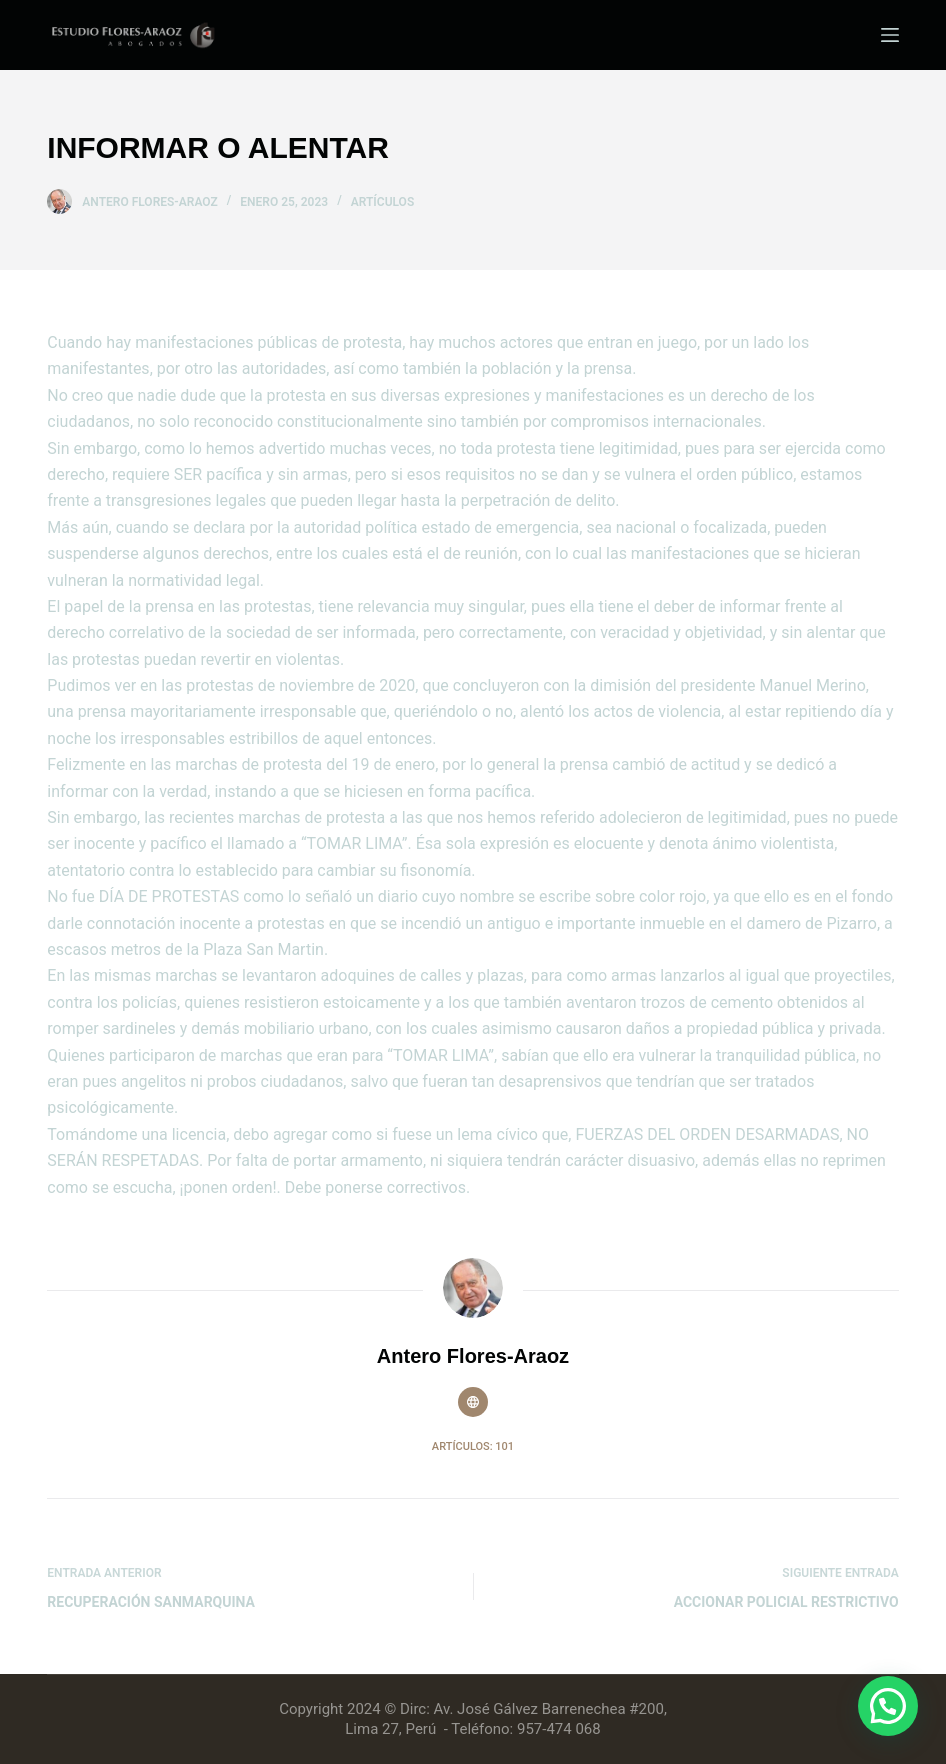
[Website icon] (473, 1402)
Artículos (383, 202)
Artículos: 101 (473, 1446)
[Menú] (890, 35)
